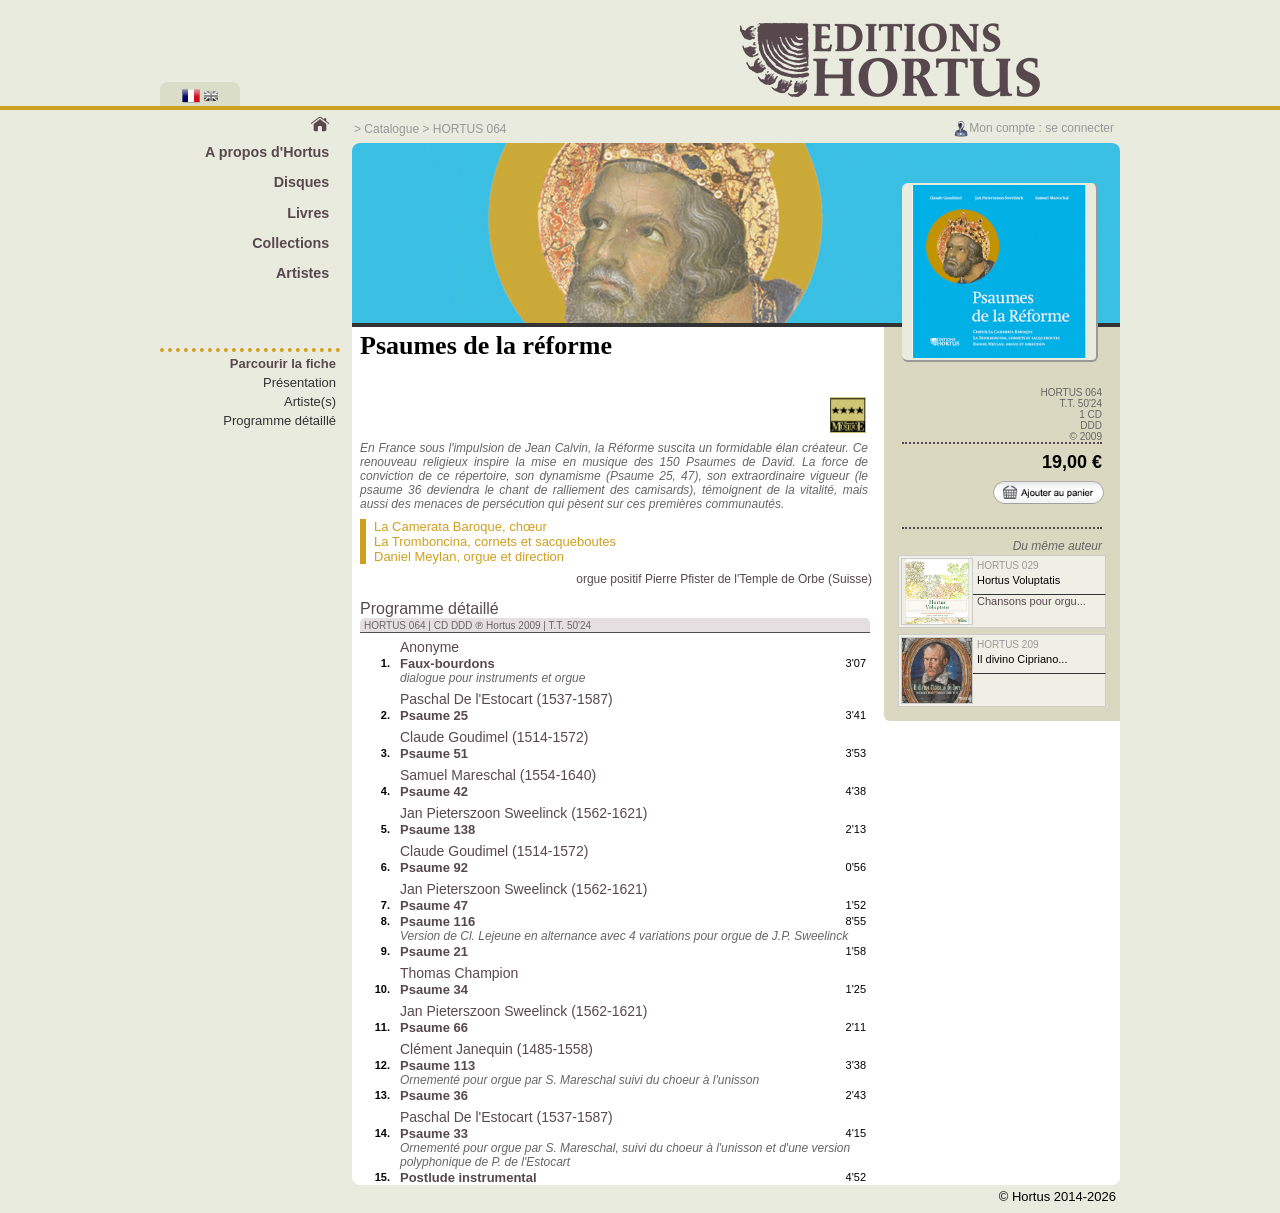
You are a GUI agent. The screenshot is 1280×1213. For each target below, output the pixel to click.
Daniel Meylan (415, 556)
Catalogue (391, 129)
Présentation (299, 382)
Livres (308, 213)
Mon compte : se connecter (1033, 128)
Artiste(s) (310, 401)
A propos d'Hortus (267, 152)
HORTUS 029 (1008, 565)
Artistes (302, 273)
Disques (302, 182)
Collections (290, 243)
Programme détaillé (279, 420)
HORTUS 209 (1008, 644)
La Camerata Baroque (438, 526)
